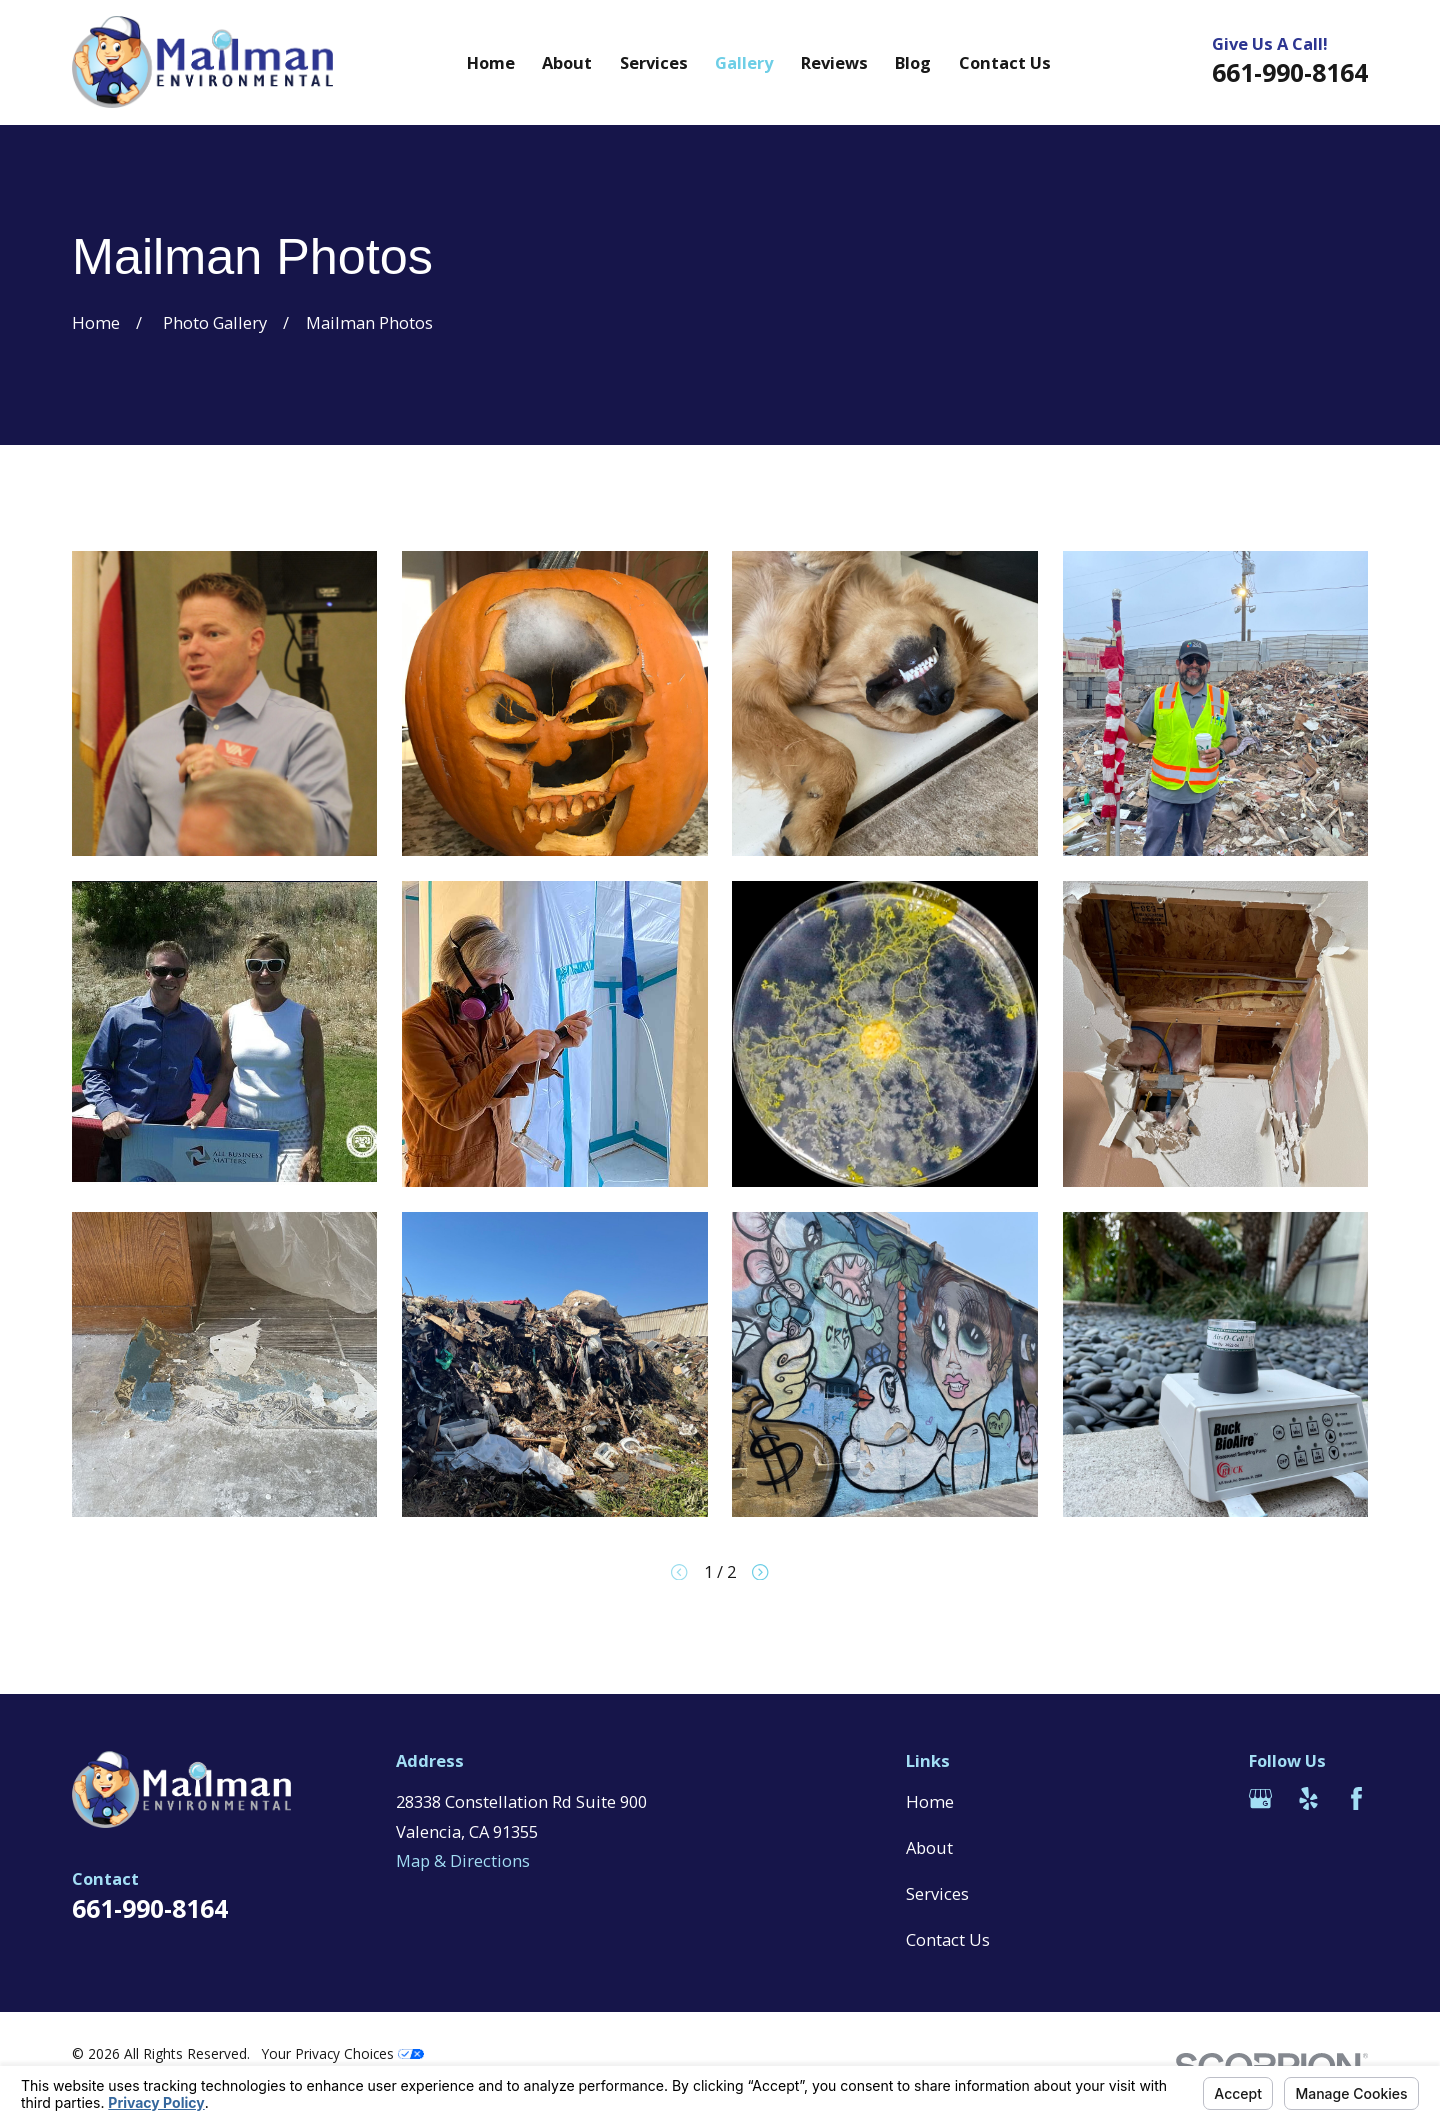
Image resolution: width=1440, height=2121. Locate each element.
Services (937, 1893)
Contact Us (948, 1939)
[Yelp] (1308, 1798)
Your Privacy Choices (343, 2053)
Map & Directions (463, 1860)
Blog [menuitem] (913, 62)
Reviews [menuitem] (834, 62)
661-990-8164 (1290, 72)
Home (930, 1801)
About (929, 1847)
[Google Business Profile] (1260, 1798)
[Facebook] (1356, 1798)
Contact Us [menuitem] (1005, 62)
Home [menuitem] (491, 62)
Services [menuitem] (654, 62)
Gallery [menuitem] (744, 62)
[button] (224, 703)
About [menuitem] (567, 62)
